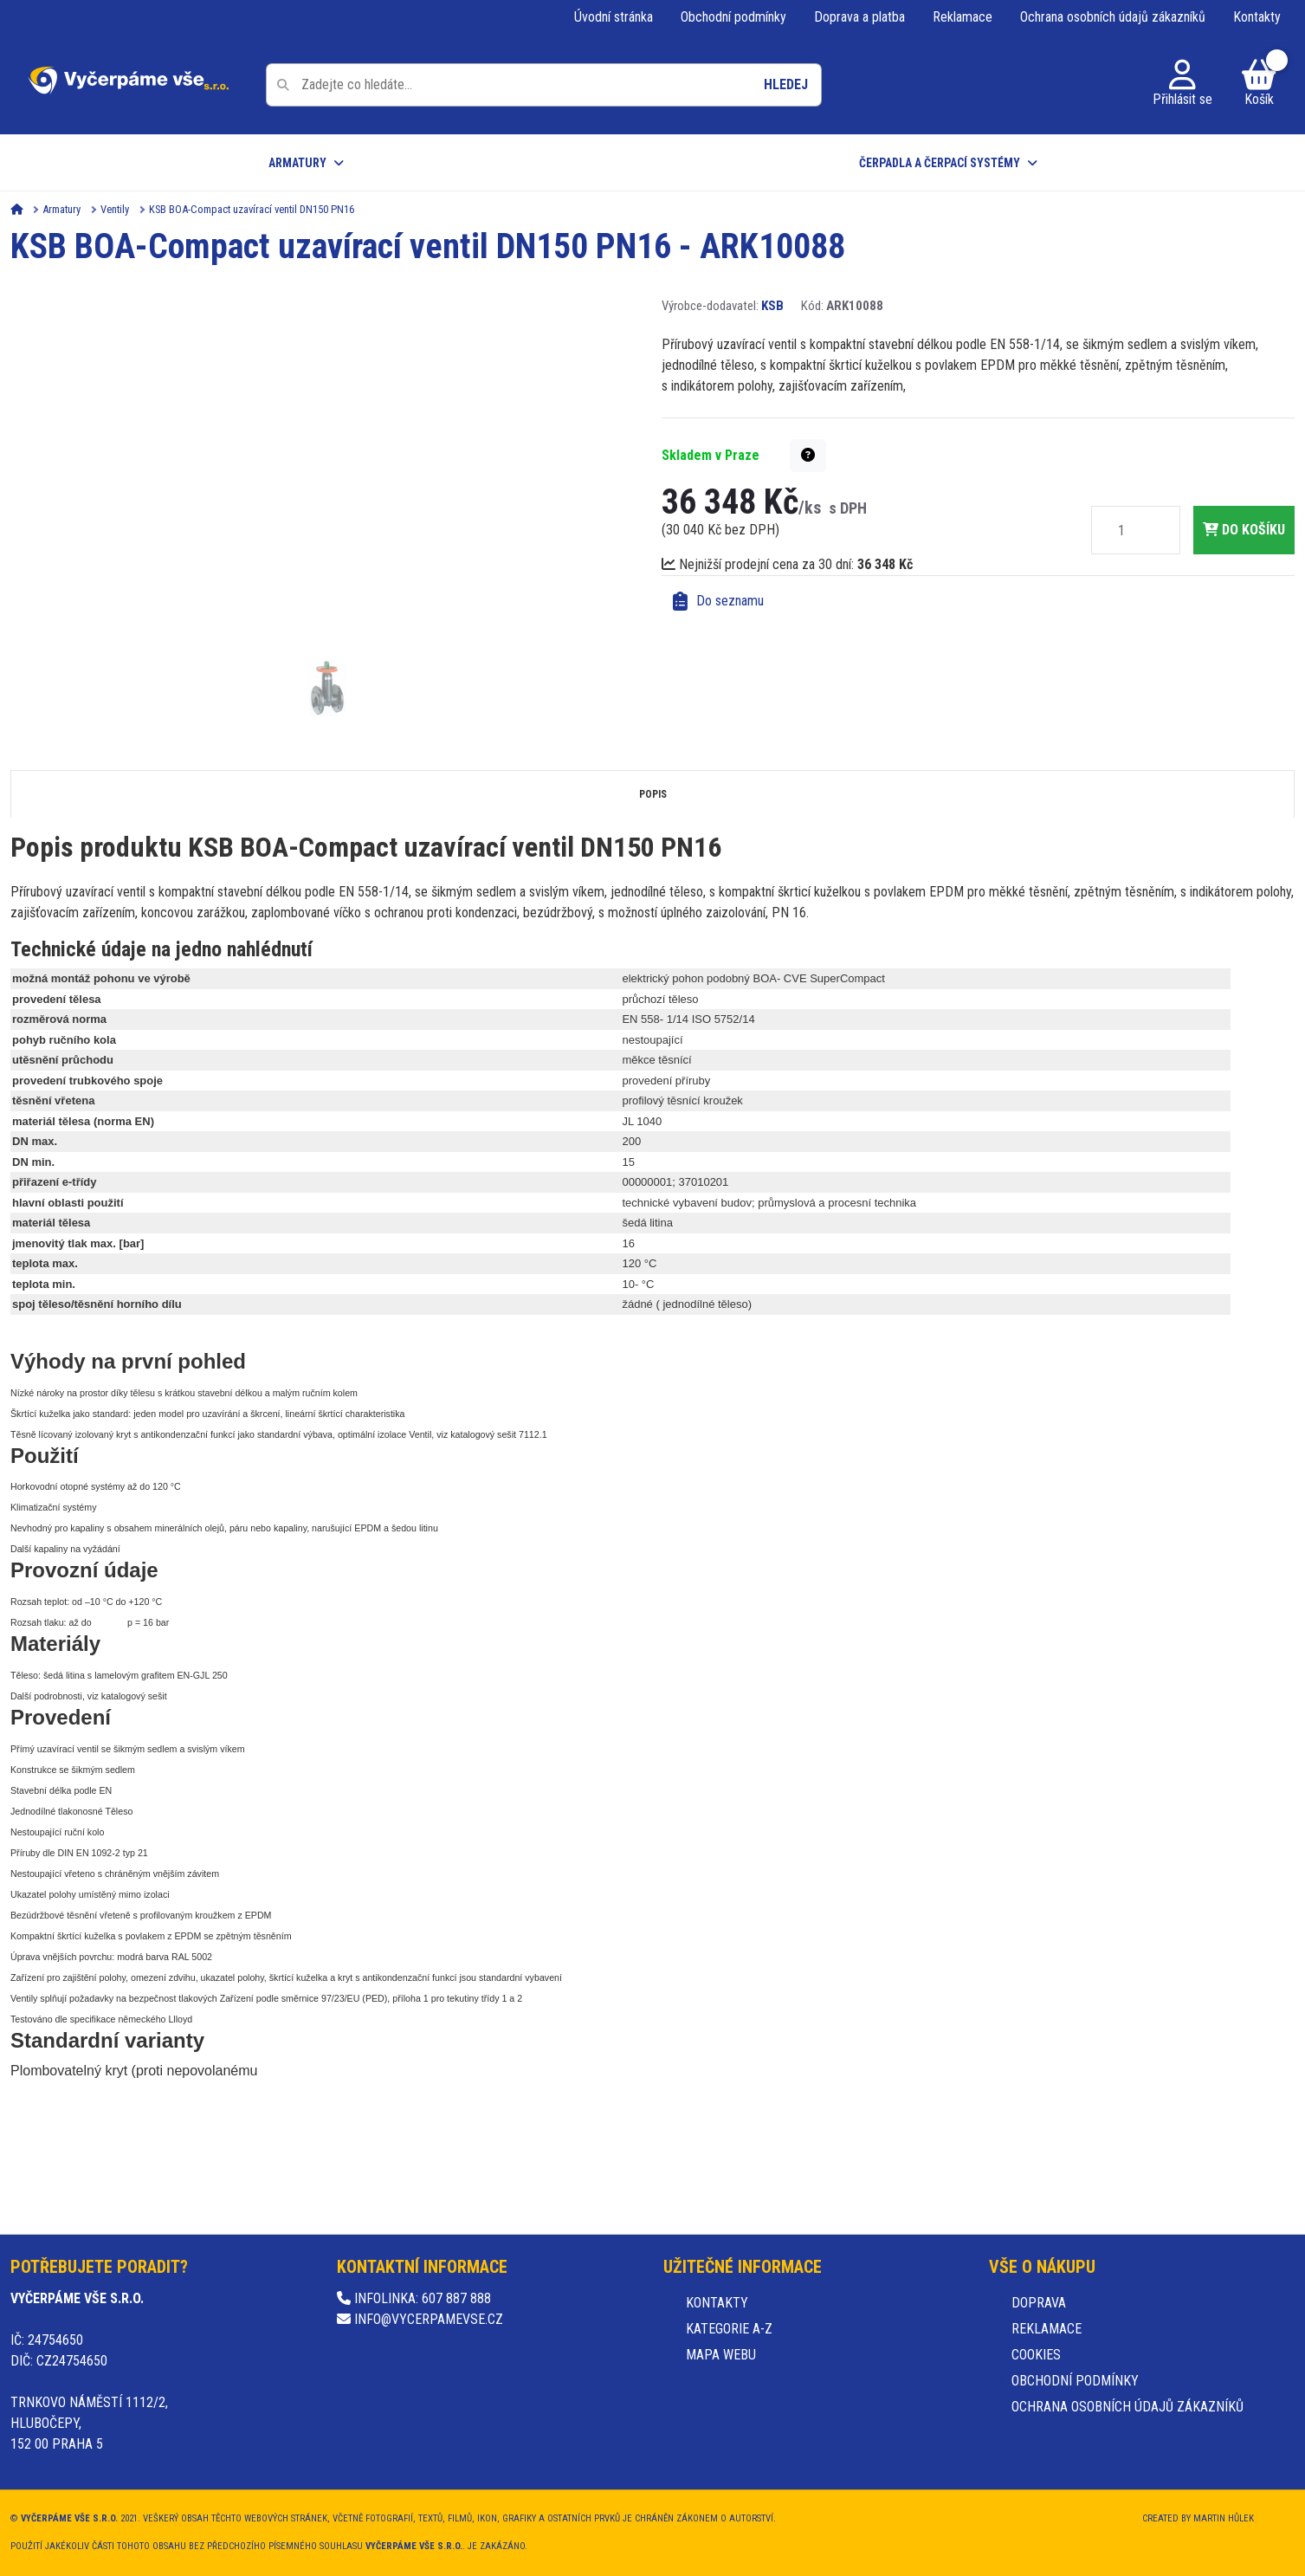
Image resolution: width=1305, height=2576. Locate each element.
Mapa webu (721, 2354)
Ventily (114, 209)
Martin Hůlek (1223, 2518)
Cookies (1036, 2354)
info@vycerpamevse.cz (420, 2319)
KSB (772, 306)
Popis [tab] (653, 794)
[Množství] (1121, 530)
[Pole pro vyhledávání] (544, 85)
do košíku (1244, 529)
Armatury (297, 163)
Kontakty (1257, 17)
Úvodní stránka (613, 17)
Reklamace (962, 17)
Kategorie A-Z (729, 2328)
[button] (808, 455)
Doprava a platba (859, 17)
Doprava (1038, 2302)
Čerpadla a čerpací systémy (939, 163)
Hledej (786, 84)
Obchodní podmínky (733, 17)
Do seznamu (718, 601)
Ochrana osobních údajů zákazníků (1112, 17)
